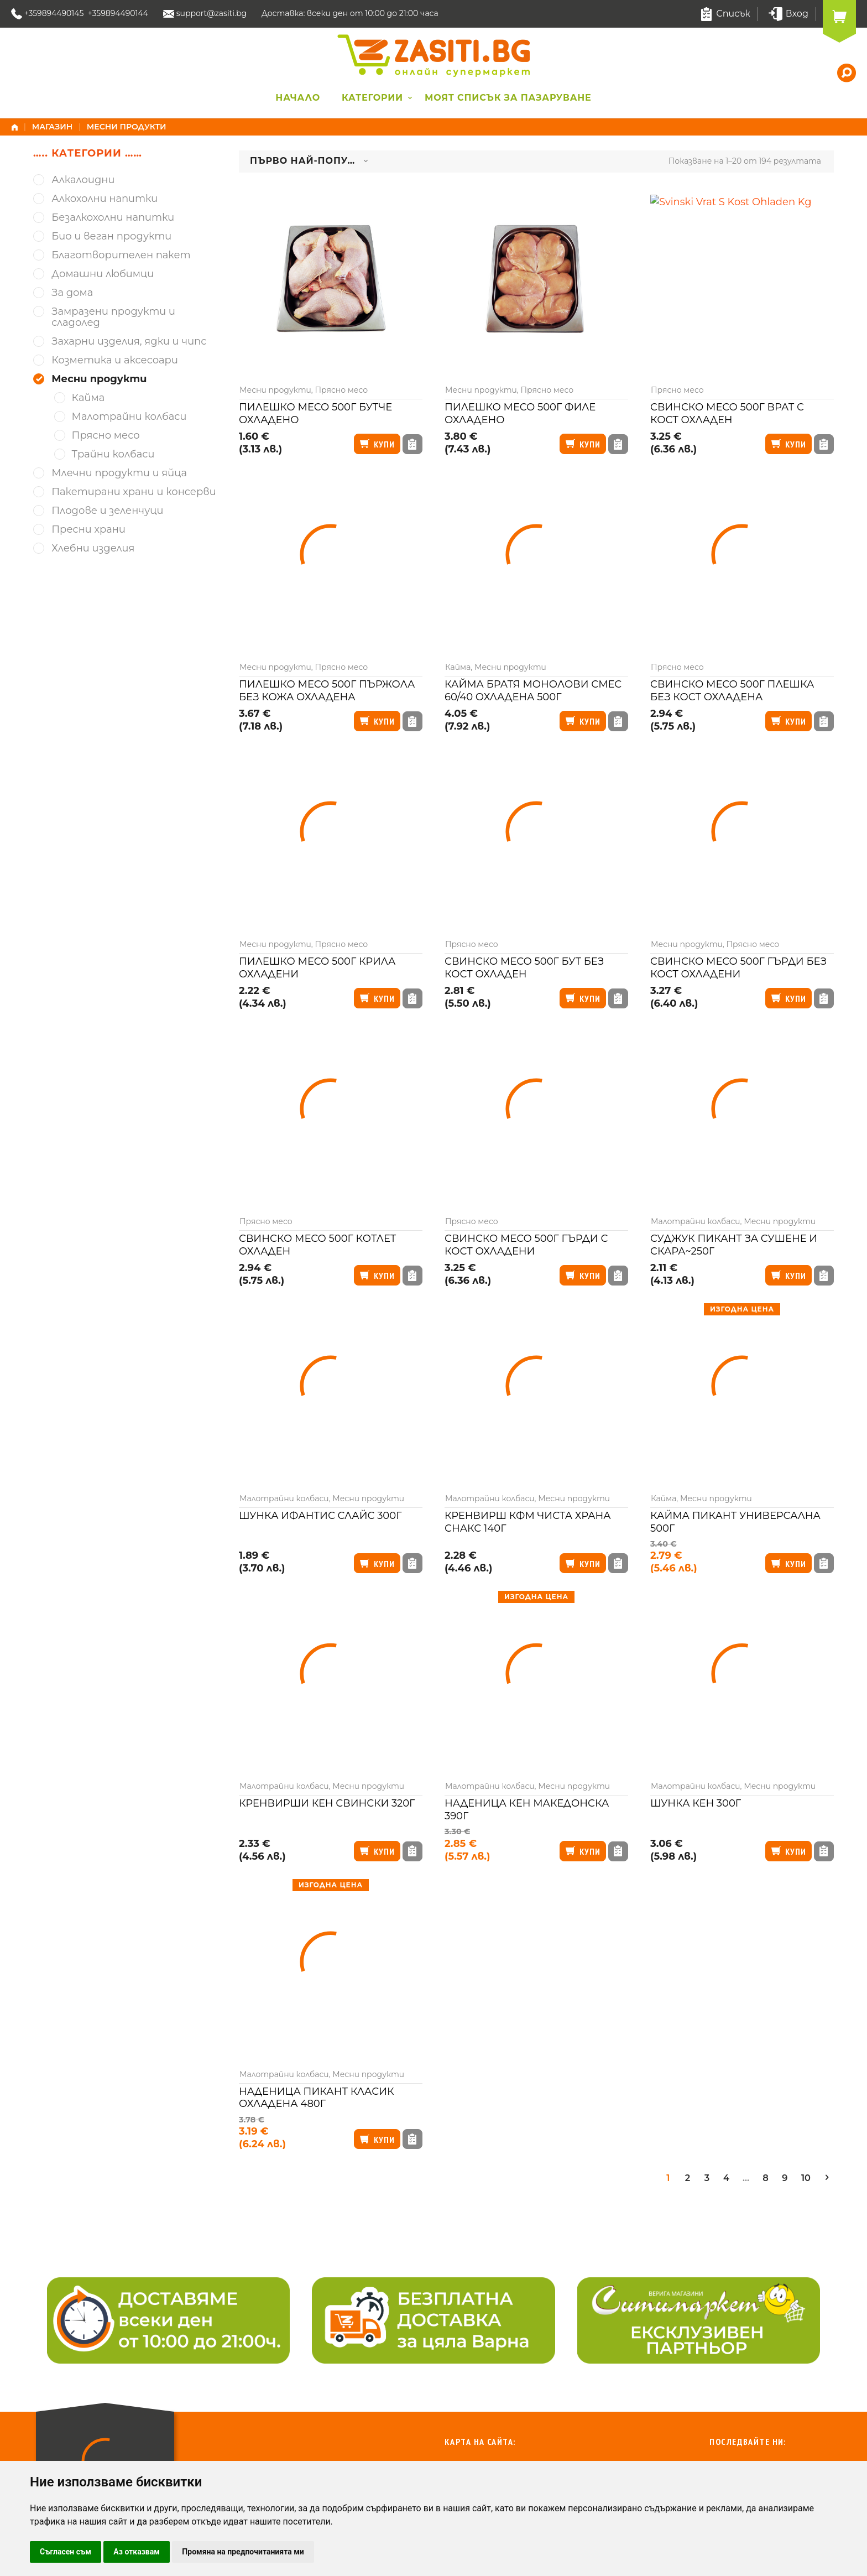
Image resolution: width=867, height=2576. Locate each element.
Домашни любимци (102, 274)
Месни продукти (275, 390)
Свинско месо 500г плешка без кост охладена (732, 690)
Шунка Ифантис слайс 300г (320, 1516)
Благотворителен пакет (120, 255)
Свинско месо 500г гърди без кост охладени (738, 967)
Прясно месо (341, 390)
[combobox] (309, 161)
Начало (297, 97)
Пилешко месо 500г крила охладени (317, 967)
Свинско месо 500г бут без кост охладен (524, 967)
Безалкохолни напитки (112, 217)
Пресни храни (88, 529)
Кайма (458, 667)
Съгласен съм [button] (65, 2551)
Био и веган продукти (111, 236)
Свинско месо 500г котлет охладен (317, 1244)
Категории (372, 97)
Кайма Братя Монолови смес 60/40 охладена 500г (533, 690)
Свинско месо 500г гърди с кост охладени (526, 1244)
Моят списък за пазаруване (508, 97)
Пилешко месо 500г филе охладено (520, 413)
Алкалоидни (82, 180)
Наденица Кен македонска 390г (527, 1809)
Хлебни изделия (92, 548)
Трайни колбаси (113, 454)
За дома (72, 293)
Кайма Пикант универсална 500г (735, 1522)
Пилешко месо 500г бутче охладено (315, 413)
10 (806, 2177)
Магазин (52, 127)
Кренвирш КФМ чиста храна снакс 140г (528, 1522)
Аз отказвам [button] (136, 2551)
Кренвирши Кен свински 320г (327, 1803)
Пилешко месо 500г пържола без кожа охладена (327, 690)
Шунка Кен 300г (695, 1803)
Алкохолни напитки (104, 199)
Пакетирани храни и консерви (133, 492)
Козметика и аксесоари (114, 360)
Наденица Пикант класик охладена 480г (316, 2097)
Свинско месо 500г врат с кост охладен (727, 413)
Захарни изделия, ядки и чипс (128, 341)
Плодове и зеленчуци (107, 511)
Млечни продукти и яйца (119, 473)
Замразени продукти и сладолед (113, 317)
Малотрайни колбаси (695, 1221)
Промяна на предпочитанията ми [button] (243, 2551)
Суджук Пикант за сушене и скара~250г (733, 1244)
